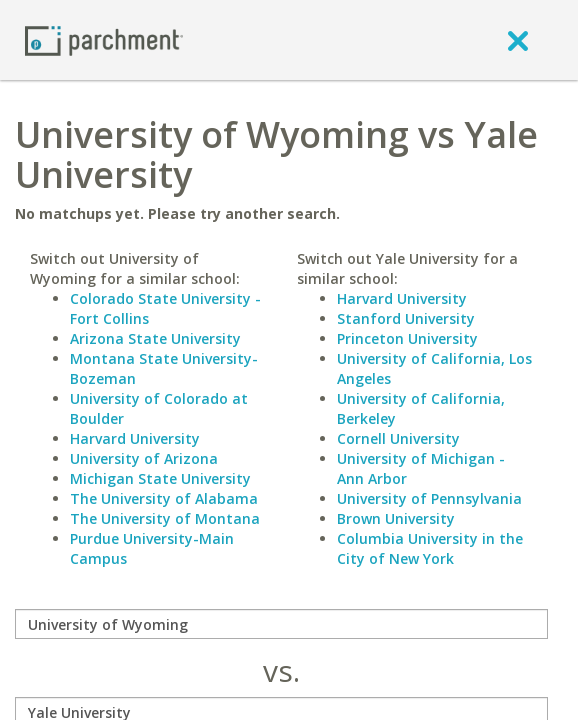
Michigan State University (160, 478)
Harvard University (135, 438)
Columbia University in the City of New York (430, 548)
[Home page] (104, 39)
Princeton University (407, 338)
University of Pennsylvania (429, 498)
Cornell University (398, 438)
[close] (518, 40)
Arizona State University (155, 338)
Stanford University (406, 318)
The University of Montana (165, 518)
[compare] (281, 624)
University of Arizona (144, 458)
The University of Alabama (164, 498)
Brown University (396, 518)
